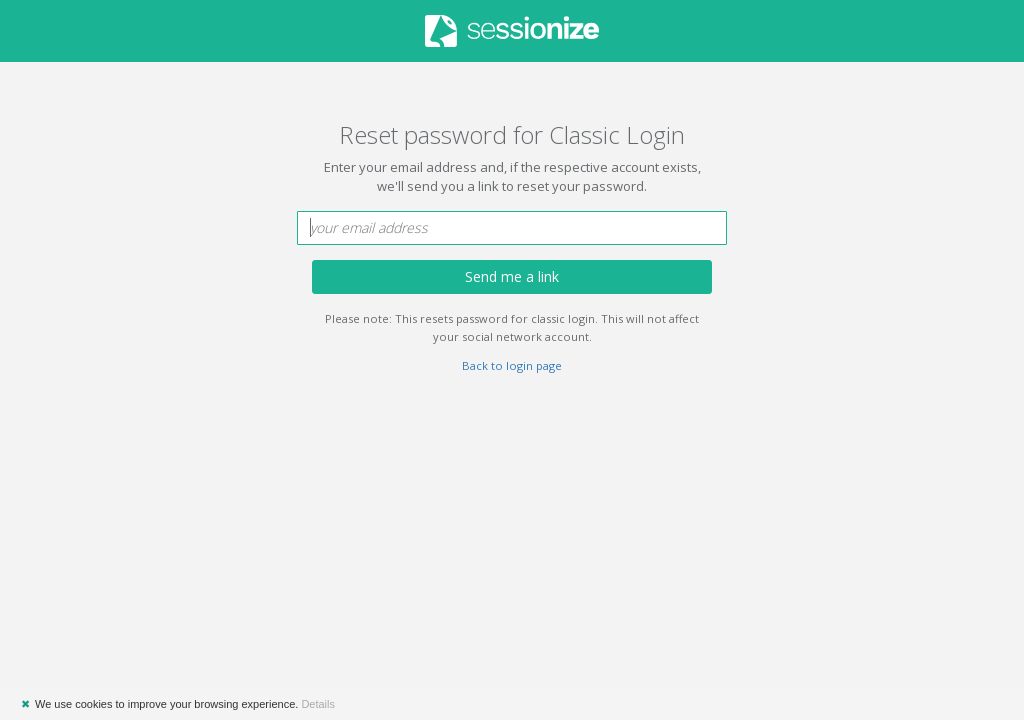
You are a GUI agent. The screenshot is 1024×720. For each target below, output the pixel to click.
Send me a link (512, 276)
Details (318, 704)
